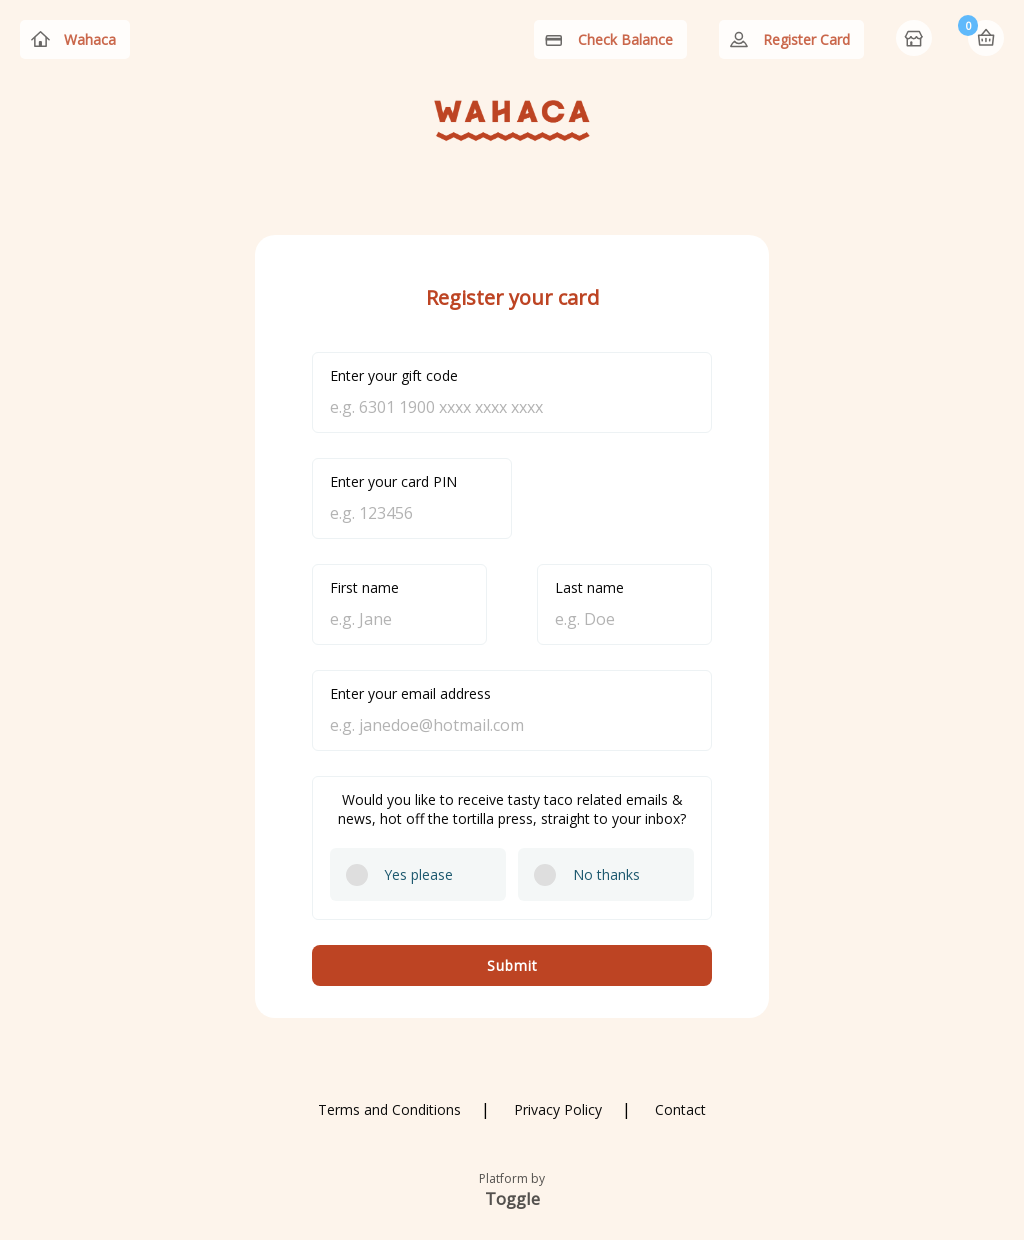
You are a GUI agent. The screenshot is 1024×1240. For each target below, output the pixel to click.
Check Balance (625, 39)
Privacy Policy (558, 1109)
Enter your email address (410, 693)
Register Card (806, 39)
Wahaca (90, 39)
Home (916, 40)
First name (364, 587)
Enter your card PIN (393, 481)
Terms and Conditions (389, 1109)
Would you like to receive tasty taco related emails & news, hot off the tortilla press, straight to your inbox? (512, 809)
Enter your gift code (394, 375)
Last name (589, 587)
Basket (986, 38)
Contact (680, 1109)
